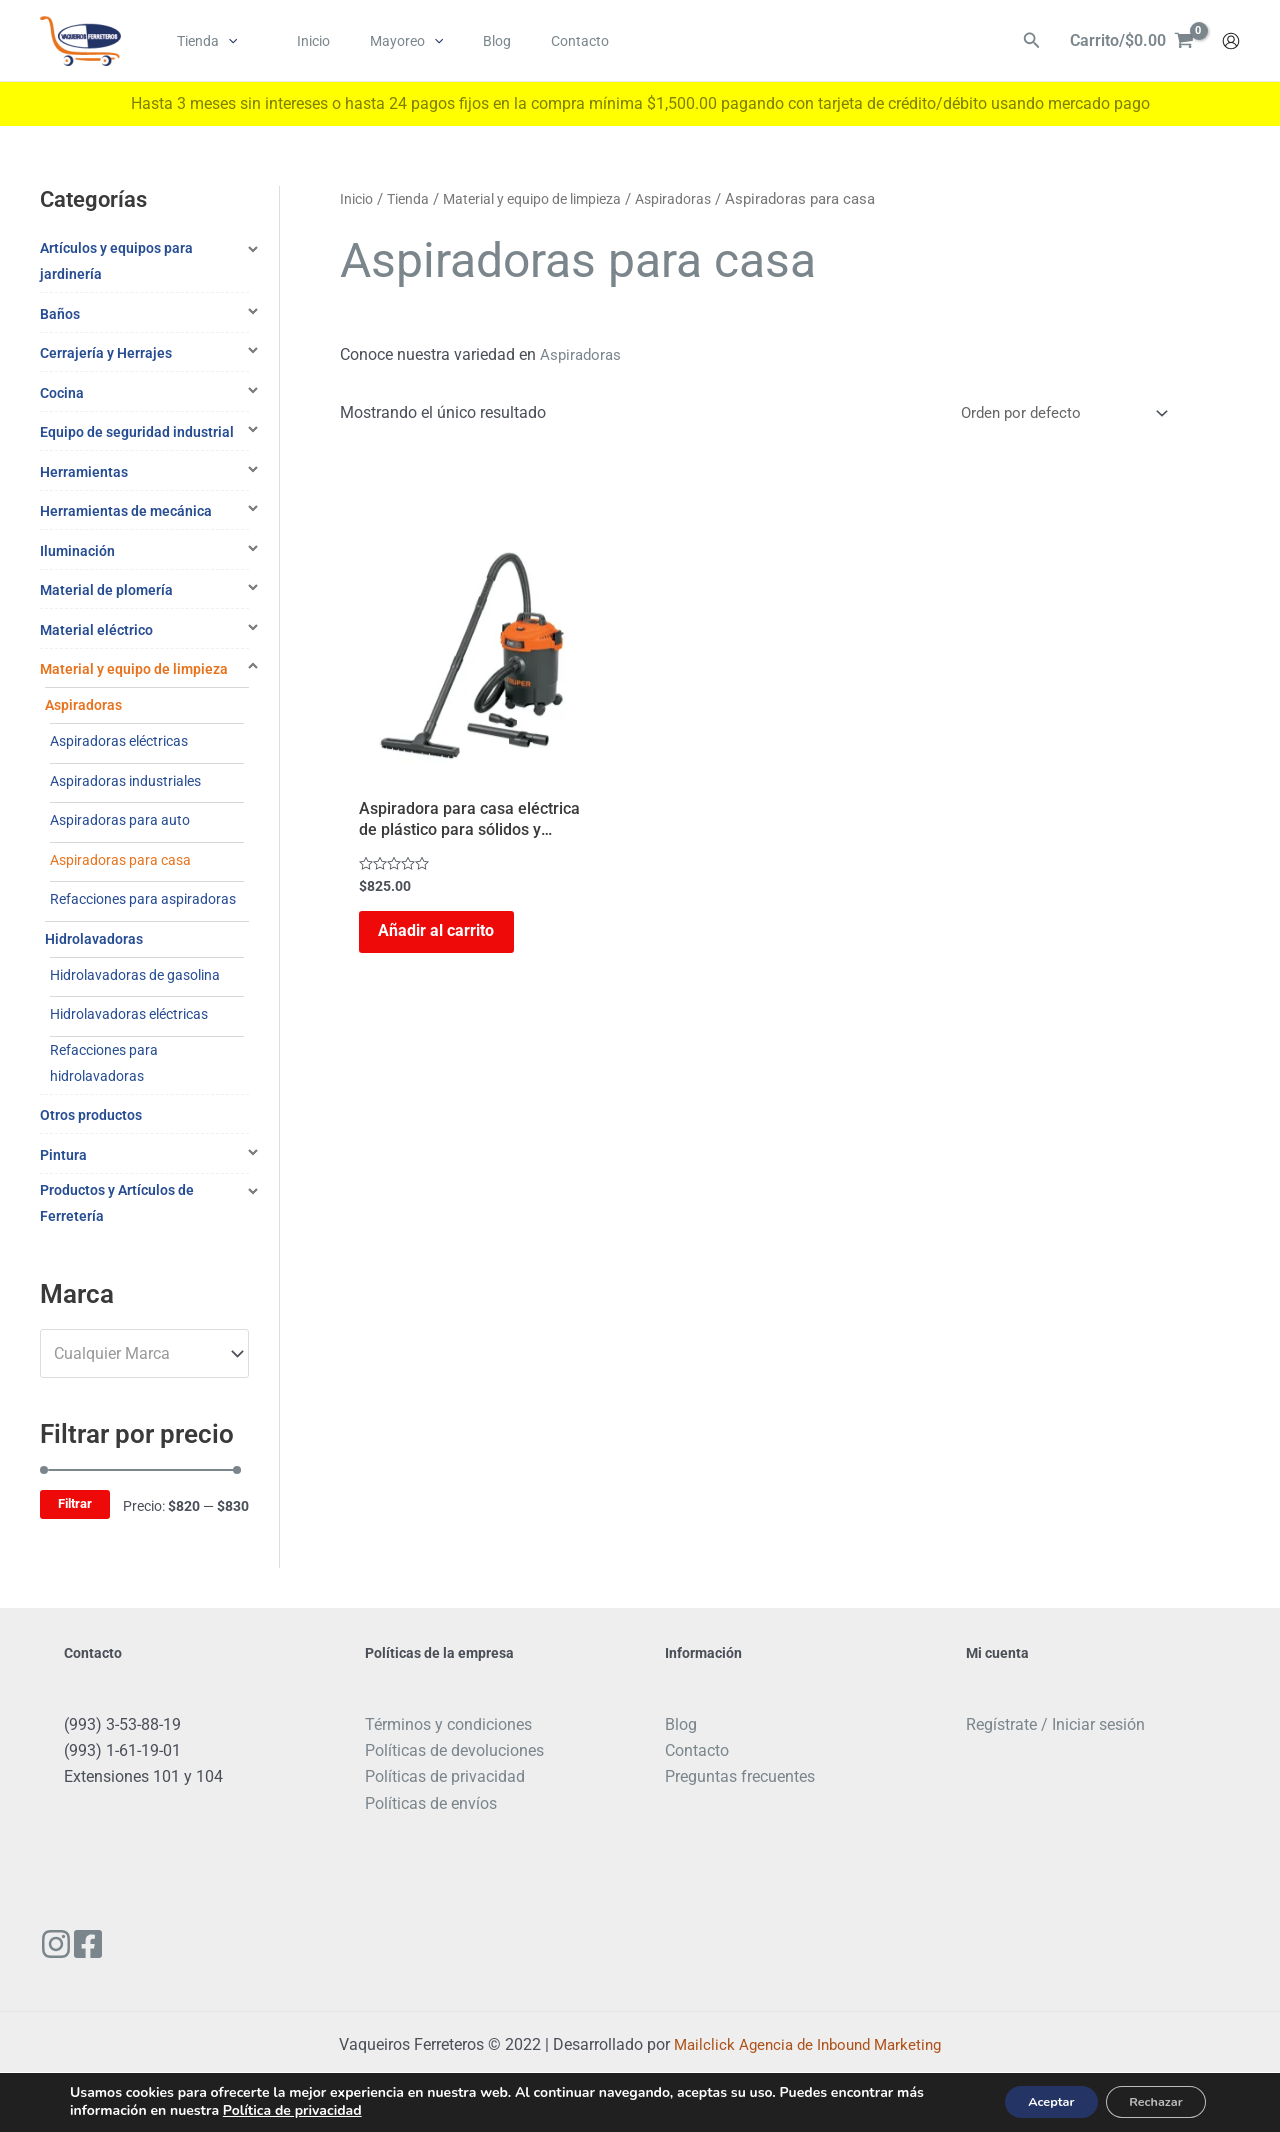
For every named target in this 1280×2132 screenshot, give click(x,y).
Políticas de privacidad (445, 1776)
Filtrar (75, 1503)
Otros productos (91, 1115)
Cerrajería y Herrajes (106, 353)
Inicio (358, 199)
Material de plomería (106, 590)
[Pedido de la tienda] (1056, 414)
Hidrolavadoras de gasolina (135, 975)
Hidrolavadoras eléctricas (129, 1014)
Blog (681, 1724)
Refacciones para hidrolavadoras (104, 1063)
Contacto (697, 1750)
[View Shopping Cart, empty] (1131, 41)
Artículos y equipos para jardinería (116, 261)
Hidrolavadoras (94, 939)
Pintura (63, 1155)
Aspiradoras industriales (125, 781)
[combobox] (144, 1353)
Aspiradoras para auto (120, 820)
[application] (222, 41)
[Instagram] (56, 1944)
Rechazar (1146, 2100)
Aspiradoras (83, 705)
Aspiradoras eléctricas (119, 741)
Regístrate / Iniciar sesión (1055, 1724)
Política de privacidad (292, 2109)
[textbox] (135, 1354)
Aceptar (1023, 2100)
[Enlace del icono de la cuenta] (1231, 41)
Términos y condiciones (448, 1724)
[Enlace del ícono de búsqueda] (1032, 41)
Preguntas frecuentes (740, 1776)
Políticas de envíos (431, 1803)
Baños (60, 314)
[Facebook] (103, 1944)
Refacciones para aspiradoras (143, 899)
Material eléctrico (96, 630)
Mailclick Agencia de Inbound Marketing (808, 2044)
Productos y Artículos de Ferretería (117, 1203)
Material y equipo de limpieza (134, 669)
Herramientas (84, 472)
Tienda (413, 199)
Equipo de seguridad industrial (137, 432)
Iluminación (77, 551)
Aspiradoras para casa (120, 860)
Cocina (62, 393)
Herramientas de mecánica (126, 511)
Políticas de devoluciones (454, 1750)
